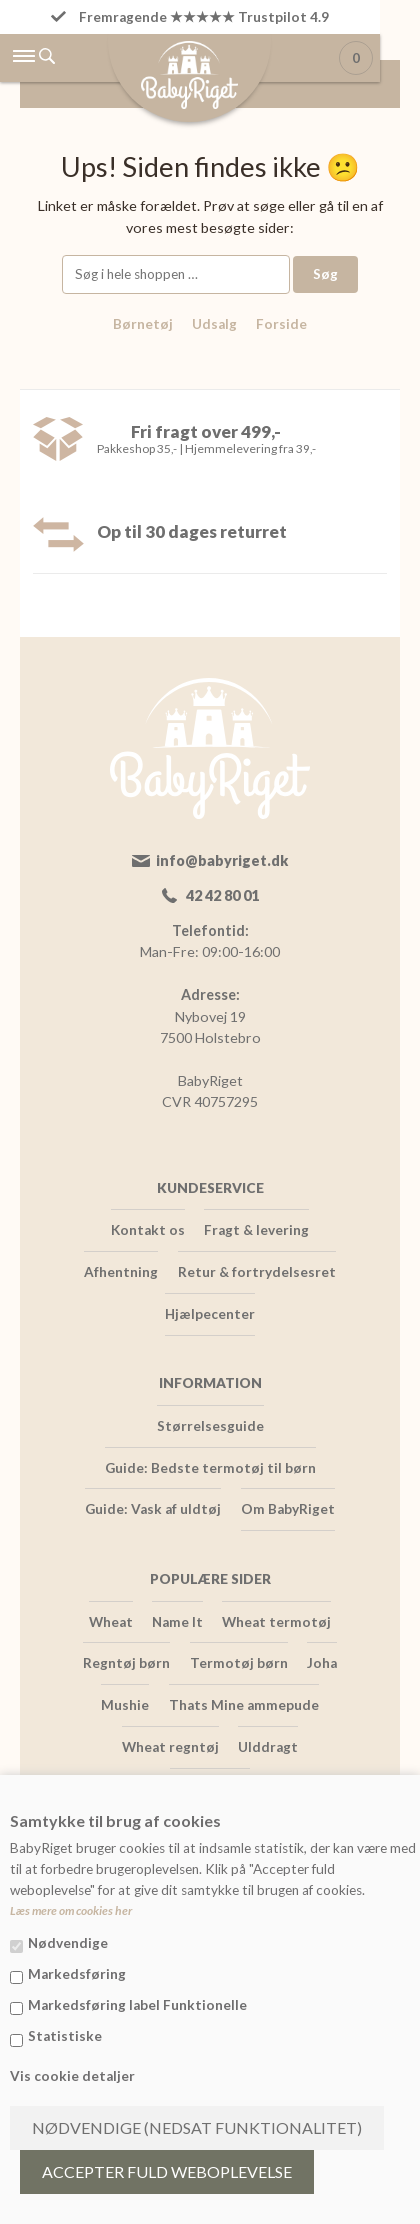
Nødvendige (68, 1943)
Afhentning (121, 1272)
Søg (325, 274)
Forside (281, 324)
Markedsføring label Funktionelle (137, 2005)
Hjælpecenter (210, 1314)
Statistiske (65, 2036)
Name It (177, 1622)
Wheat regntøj (170, 1747)
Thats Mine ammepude (244, 1705)
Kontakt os (148, 1230)
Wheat (111, 1622)
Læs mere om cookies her (71, 1910)
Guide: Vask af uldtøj (153, 1509)
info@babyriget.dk (222, 860)
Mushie (125, 1705)
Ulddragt (268, 1747)
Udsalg (214, 324)
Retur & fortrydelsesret (257, 1272)
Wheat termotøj (276, 1622)
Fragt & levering (256, 1230)
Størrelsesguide (210, 1426)
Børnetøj (143, 324)
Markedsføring (77, 1974)
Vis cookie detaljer (72, 2076)
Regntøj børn (126, 1663)
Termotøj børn (239, 1663)
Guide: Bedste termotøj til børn (210, 1468)
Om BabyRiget (288, 1509)
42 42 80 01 (222, 895)
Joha (322, 1663)
